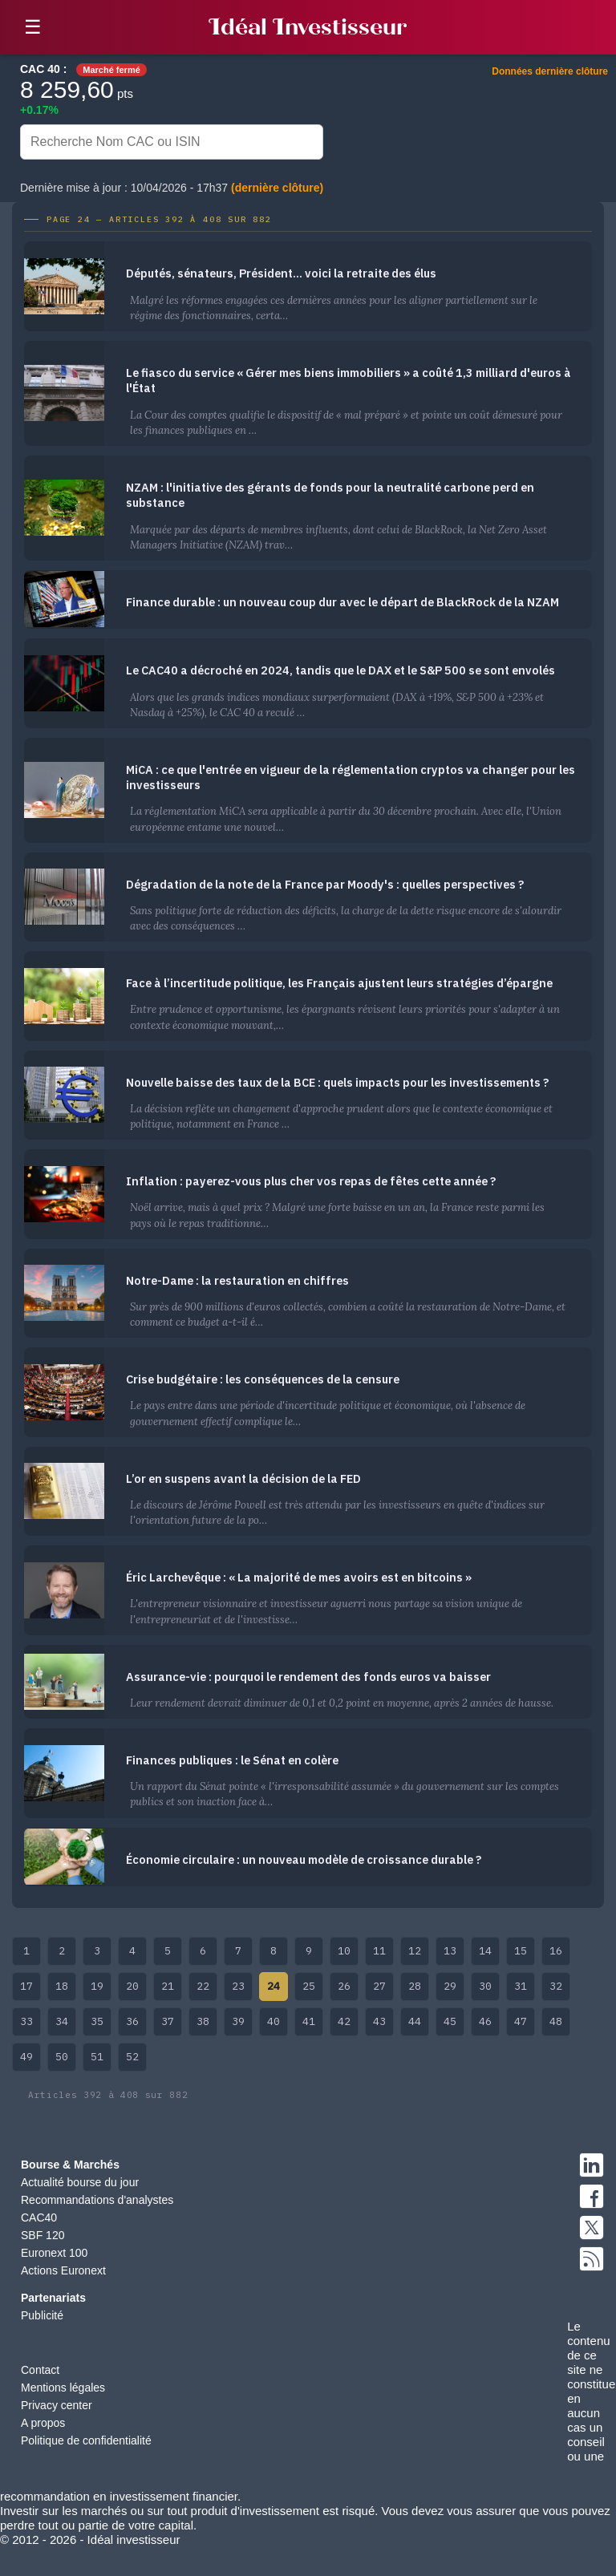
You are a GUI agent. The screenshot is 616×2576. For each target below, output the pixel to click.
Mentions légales (63, 2387)
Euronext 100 (54, 2252)
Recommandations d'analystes (97, 2199)
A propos (43, 2422)
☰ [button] (33, 27)
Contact (40, 2369)
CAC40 (39, 2217)
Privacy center (56, 2405)
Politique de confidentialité (86, 2440)
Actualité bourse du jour (80, 2182)
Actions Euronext (63, 2270)
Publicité (42, 2315)
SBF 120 (42, 2235)
